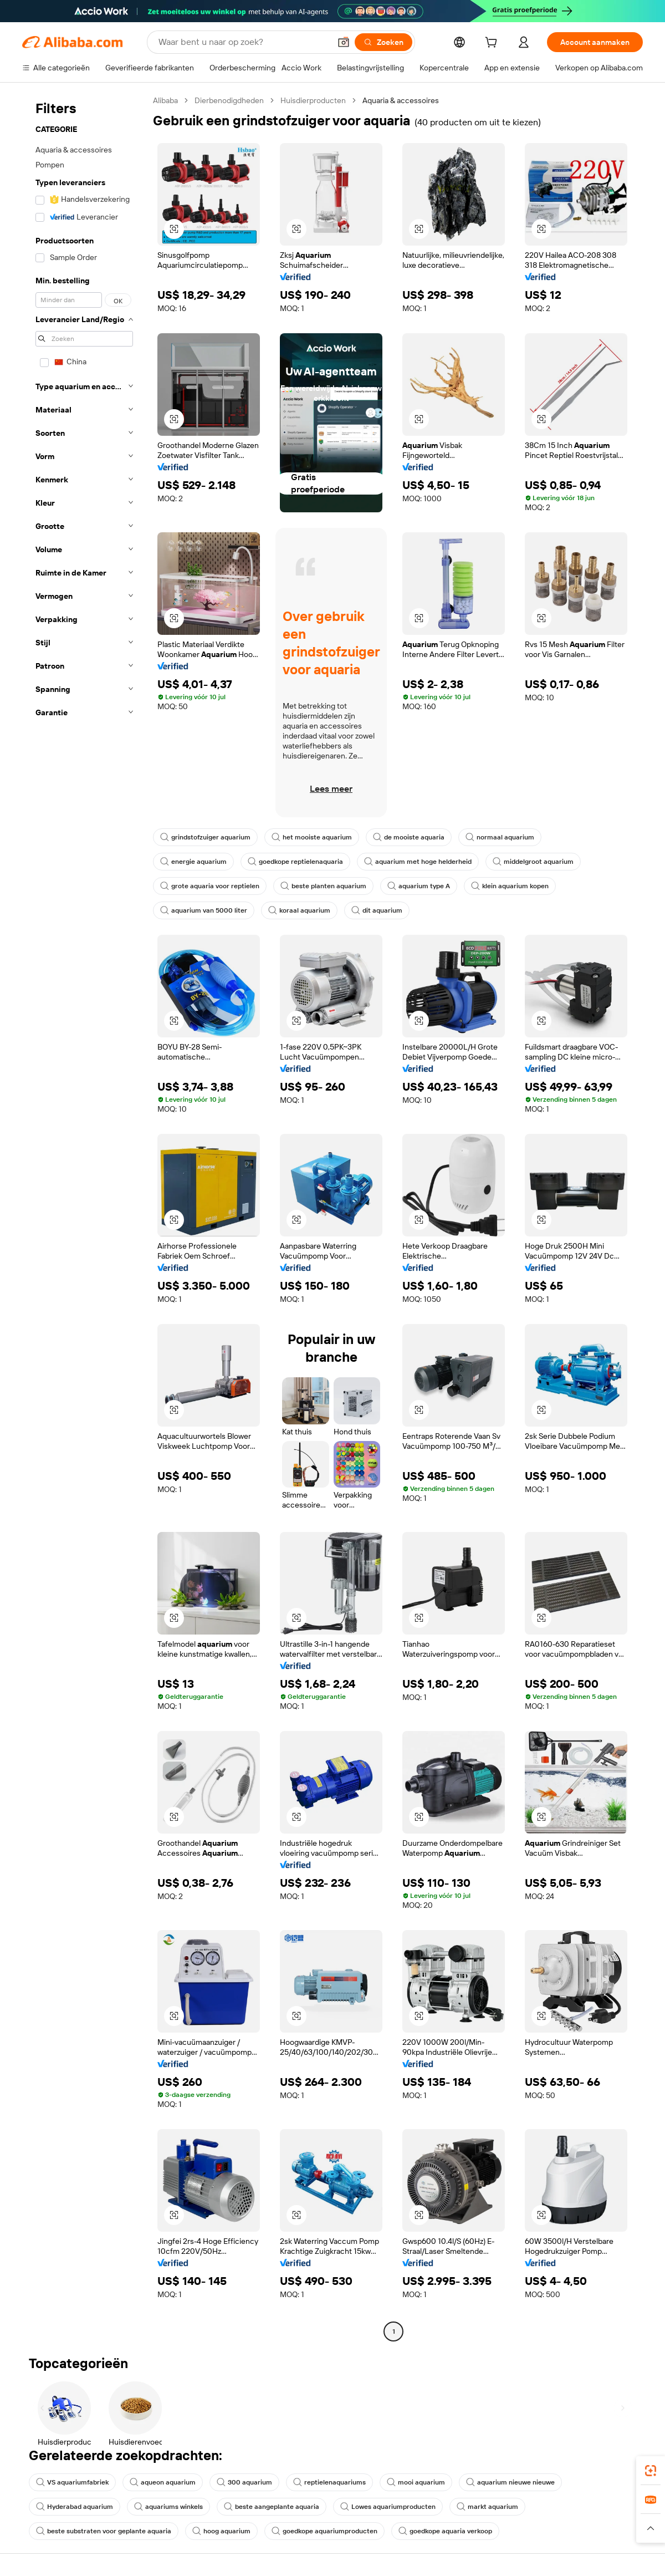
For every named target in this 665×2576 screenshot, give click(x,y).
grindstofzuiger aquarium (205, 837)
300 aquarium (244, 2482)
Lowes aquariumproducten (388, 2506)
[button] (343, 42)
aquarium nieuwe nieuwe (510, 2482)
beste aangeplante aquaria (271, 2506)
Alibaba (165, 100)
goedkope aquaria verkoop (445, 2531)
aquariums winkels (168, 2506)
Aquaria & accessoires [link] (400, 100)
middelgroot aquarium (533, 861)
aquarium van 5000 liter (203, 910)
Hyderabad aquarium (74, 2506)
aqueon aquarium (163, 2482)
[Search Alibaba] (243, 42)
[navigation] (84, 1217)
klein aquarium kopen (510, 886)
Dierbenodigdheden (229, 100)
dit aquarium (376, 910)
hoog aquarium (221, 2531)
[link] (650, 2470)
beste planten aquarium (323, 886)
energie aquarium (193, 861)
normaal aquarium (500, 837)
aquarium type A (418, 886)
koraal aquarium (299, 910)
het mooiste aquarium (312, 837)
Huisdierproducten (313, 100)
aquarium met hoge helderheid (418, 861)
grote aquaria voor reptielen (209, 886)
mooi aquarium (416, 2482)
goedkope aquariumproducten (324, 2531)
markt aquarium (487, 2506)
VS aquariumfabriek (72, 2482)
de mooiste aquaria (408, 837)
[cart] (493, 43)
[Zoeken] (383, 42)
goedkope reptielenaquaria (295, 861)
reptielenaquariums (329, 2482)
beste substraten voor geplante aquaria (103, 2531)
